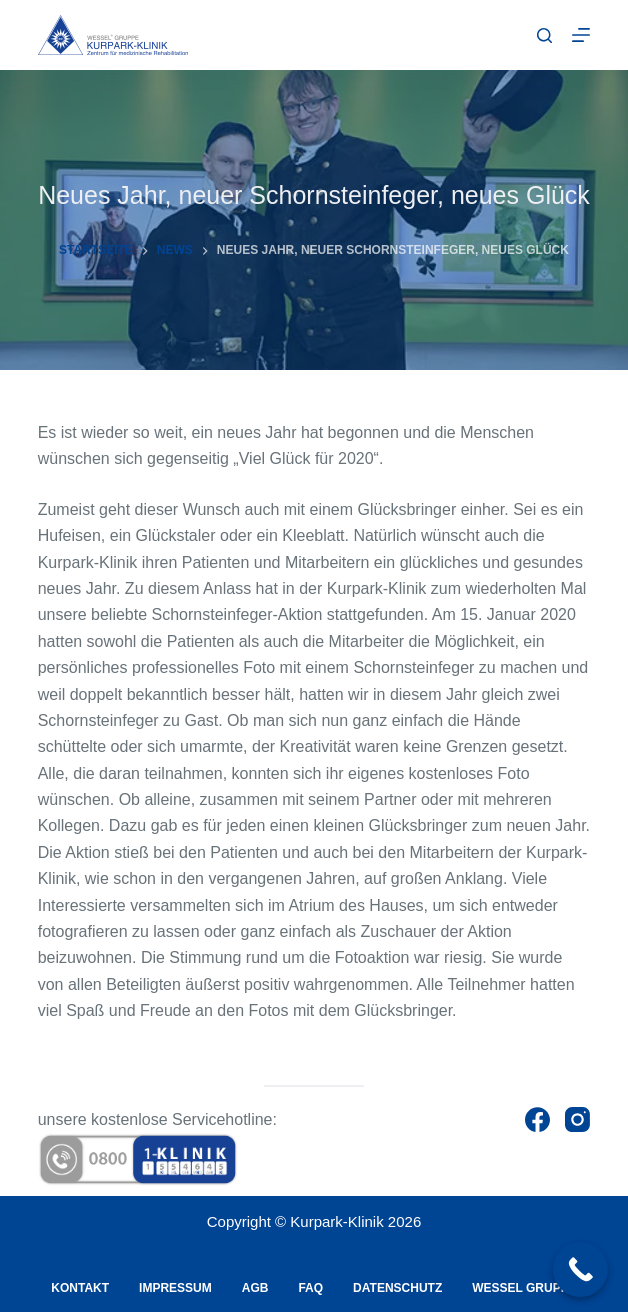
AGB (255, 1288)
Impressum (175, 1288)
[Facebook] (537, 1119)
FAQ (310, 1288)
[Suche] (544, 35)
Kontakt (80, 1288)
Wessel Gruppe (524, 1288)
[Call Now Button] (580, 1269)
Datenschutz (397, 1288)
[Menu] (581, 35)
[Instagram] (577, 1119)
